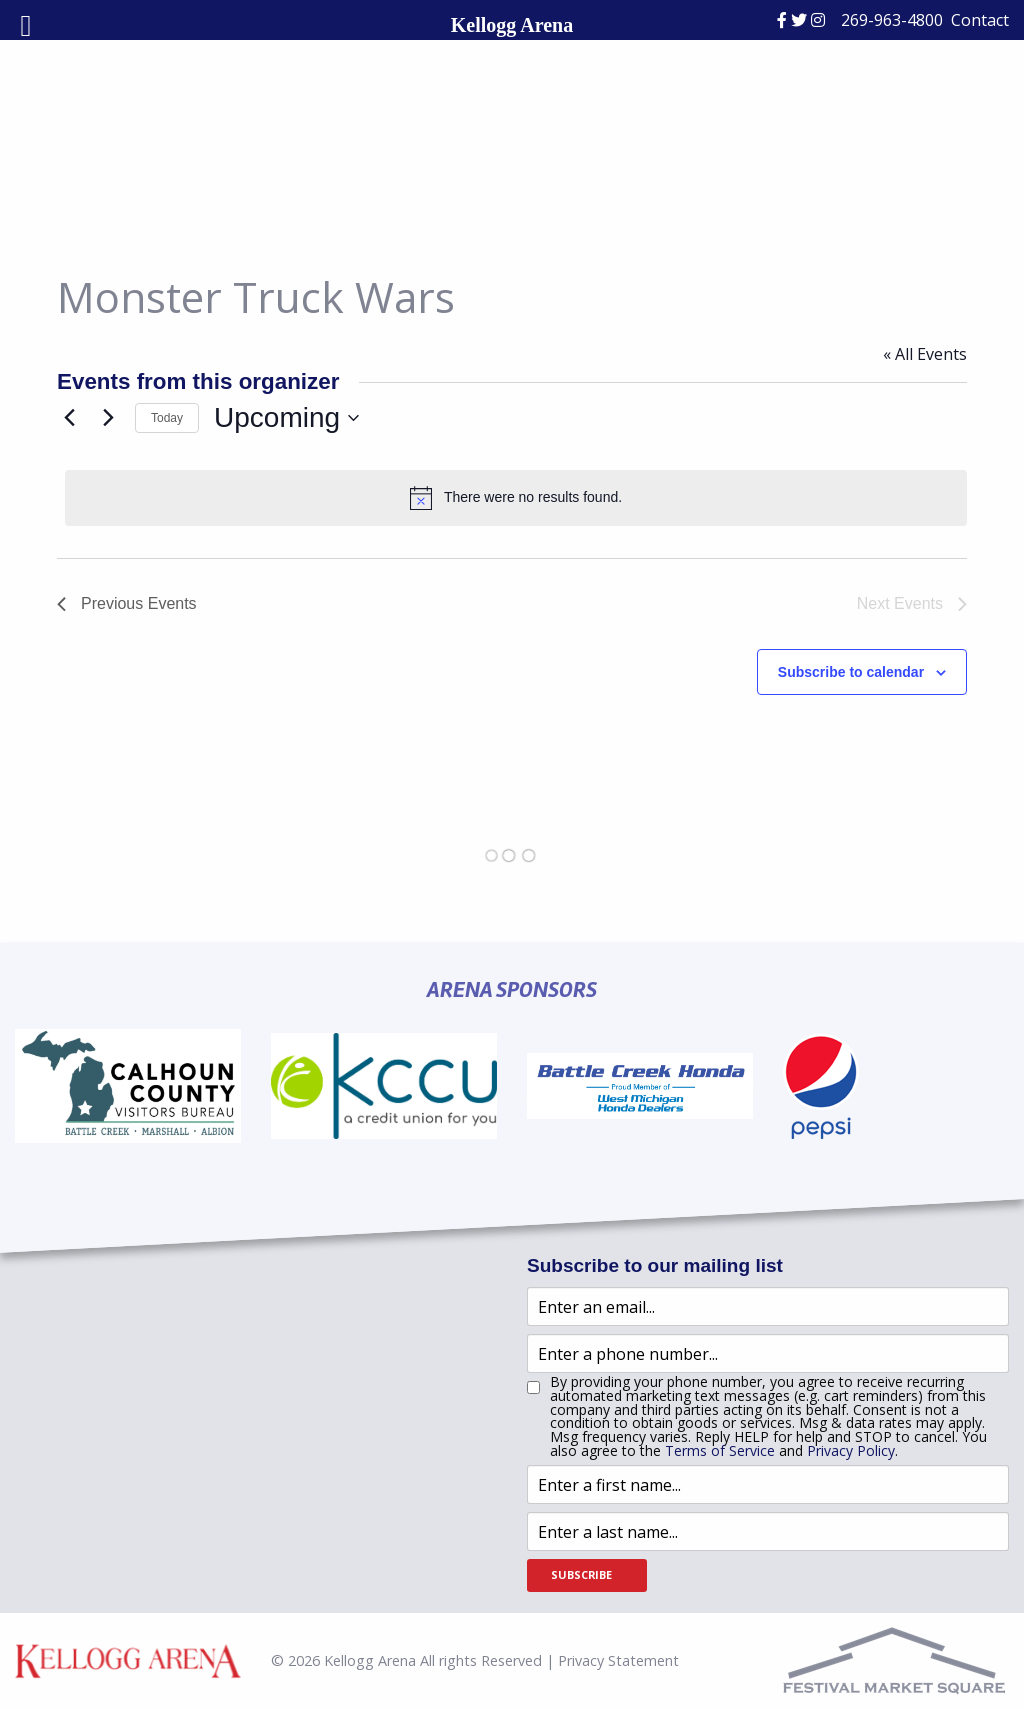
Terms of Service (720, 1450)
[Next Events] (108, 418)
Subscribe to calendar (851, 672)
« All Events (925, 354)
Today (167, 418)
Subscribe (581, 1574)
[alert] (516, 498)
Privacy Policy (851, 1450)
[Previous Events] (69, 418)
